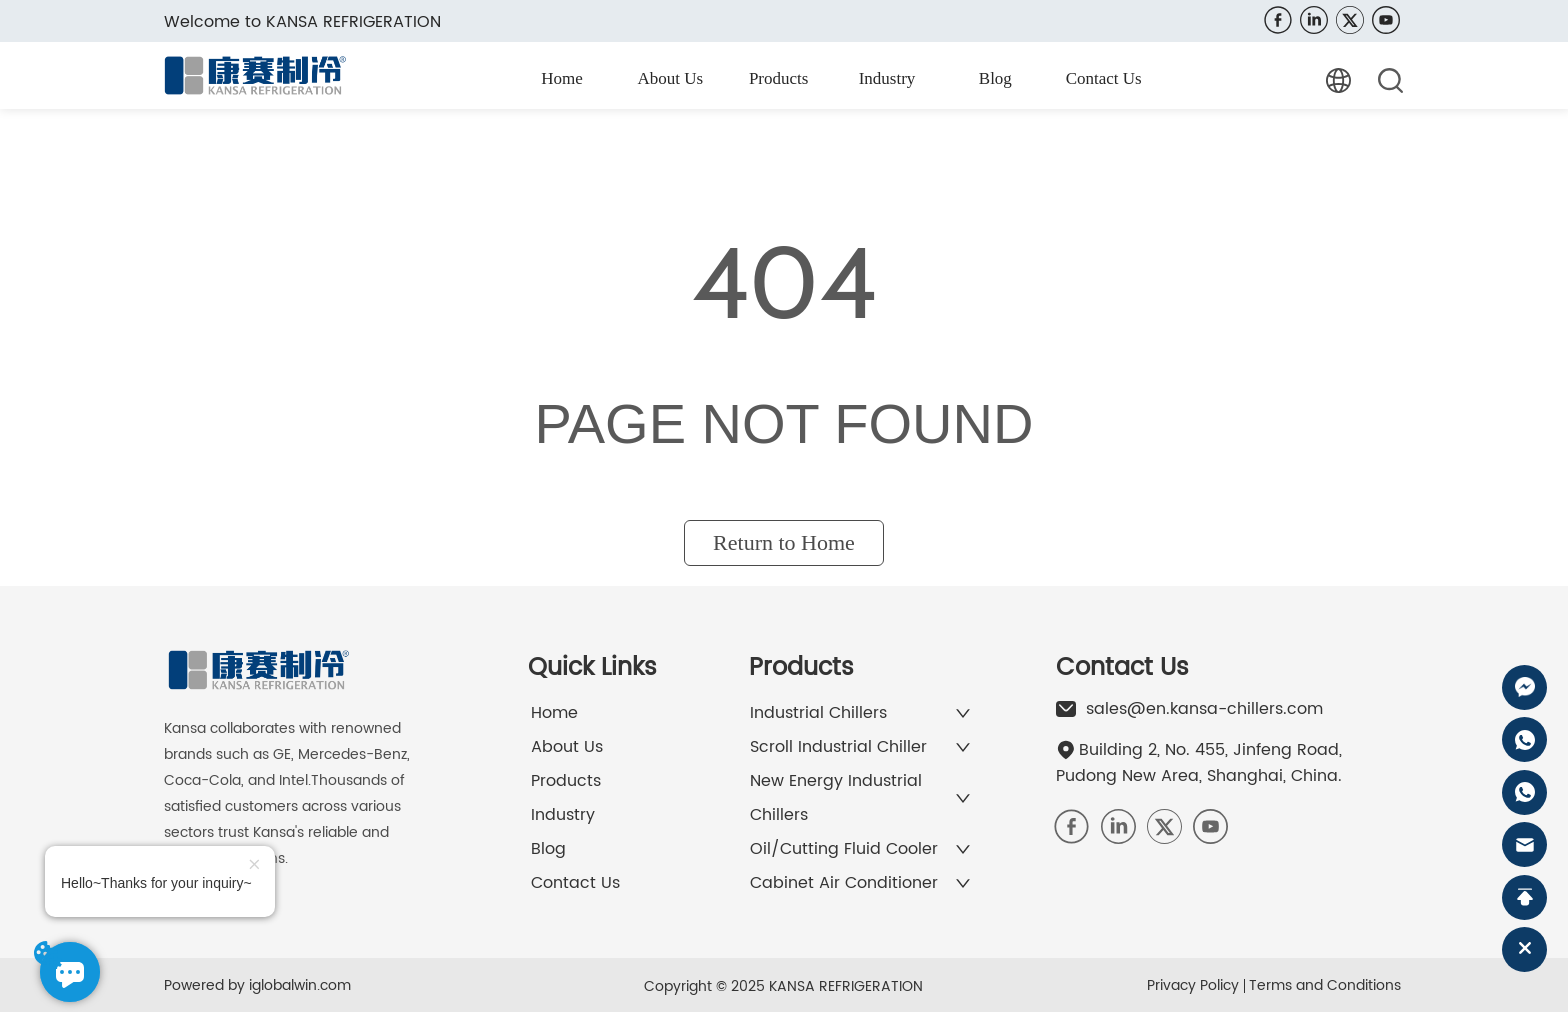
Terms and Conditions (1325, 985)
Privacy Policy (1193, 985)
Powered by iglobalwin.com (257, 985)
